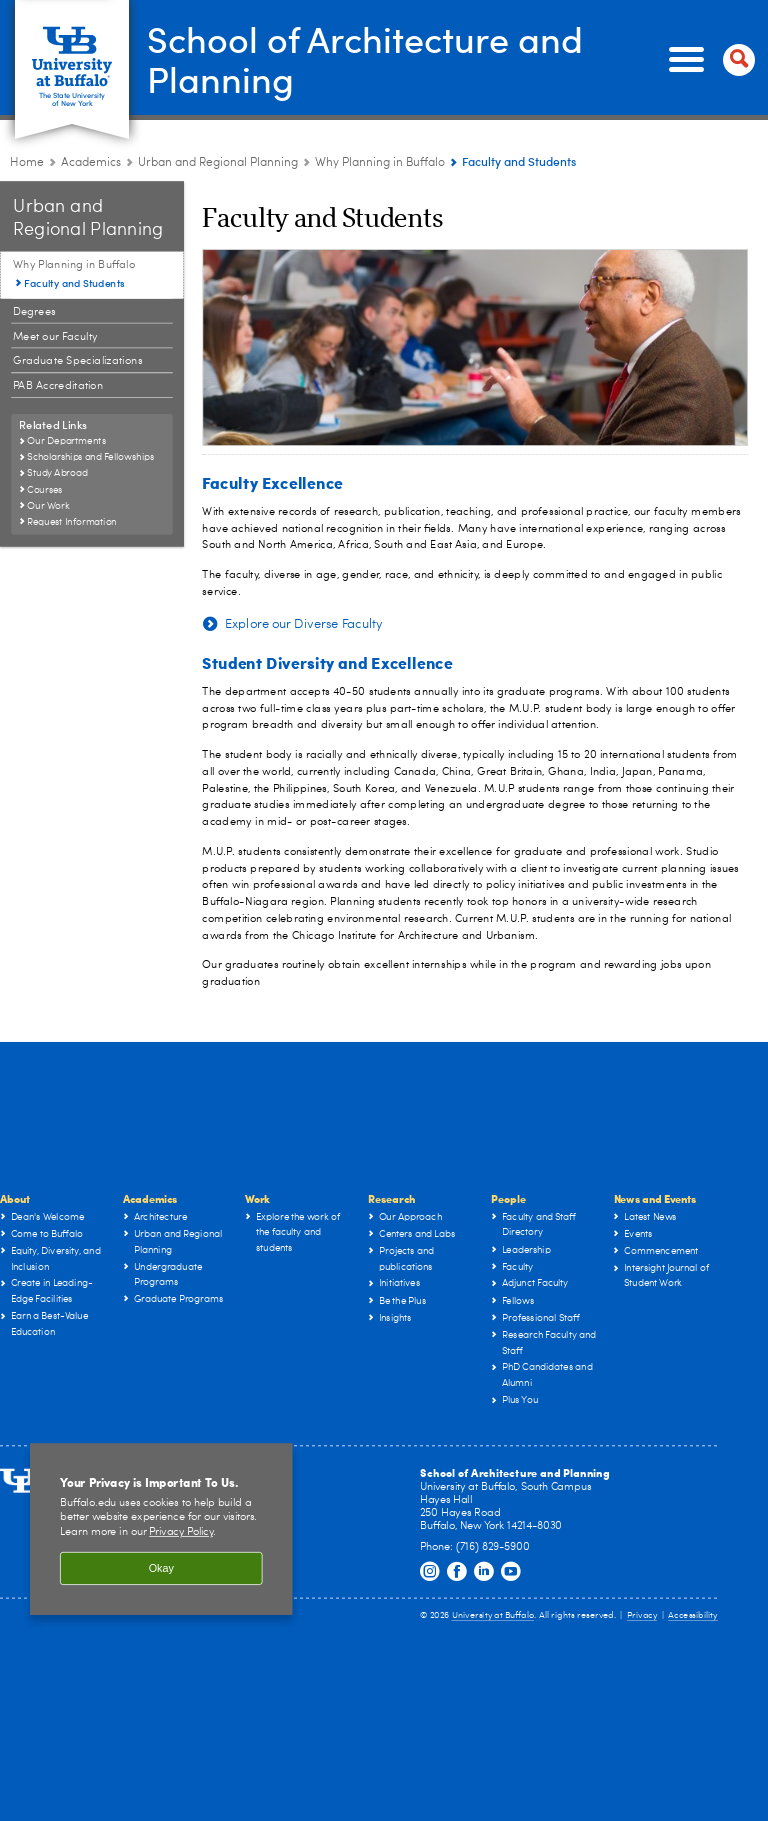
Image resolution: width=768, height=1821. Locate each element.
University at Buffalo (493, 1615)
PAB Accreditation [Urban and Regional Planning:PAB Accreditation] (58, 385)
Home (27, 163)
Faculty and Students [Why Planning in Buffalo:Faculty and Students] (74, 283)
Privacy (642, 1615)
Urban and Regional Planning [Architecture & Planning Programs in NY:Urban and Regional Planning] (218, 163)
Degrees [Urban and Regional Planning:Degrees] (34, 311)
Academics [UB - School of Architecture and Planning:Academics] (91, 163)
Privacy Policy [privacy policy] (181, 1532)
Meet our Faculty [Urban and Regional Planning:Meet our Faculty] (55, 336)
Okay (161, 1568)
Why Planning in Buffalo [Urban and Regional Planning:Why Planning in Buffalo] (380, 163)
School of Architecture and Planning (365, 58)
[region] (161, 1529)
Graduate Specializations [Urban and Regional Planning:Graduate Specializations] (78, 361)
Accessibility (693, 1615)
